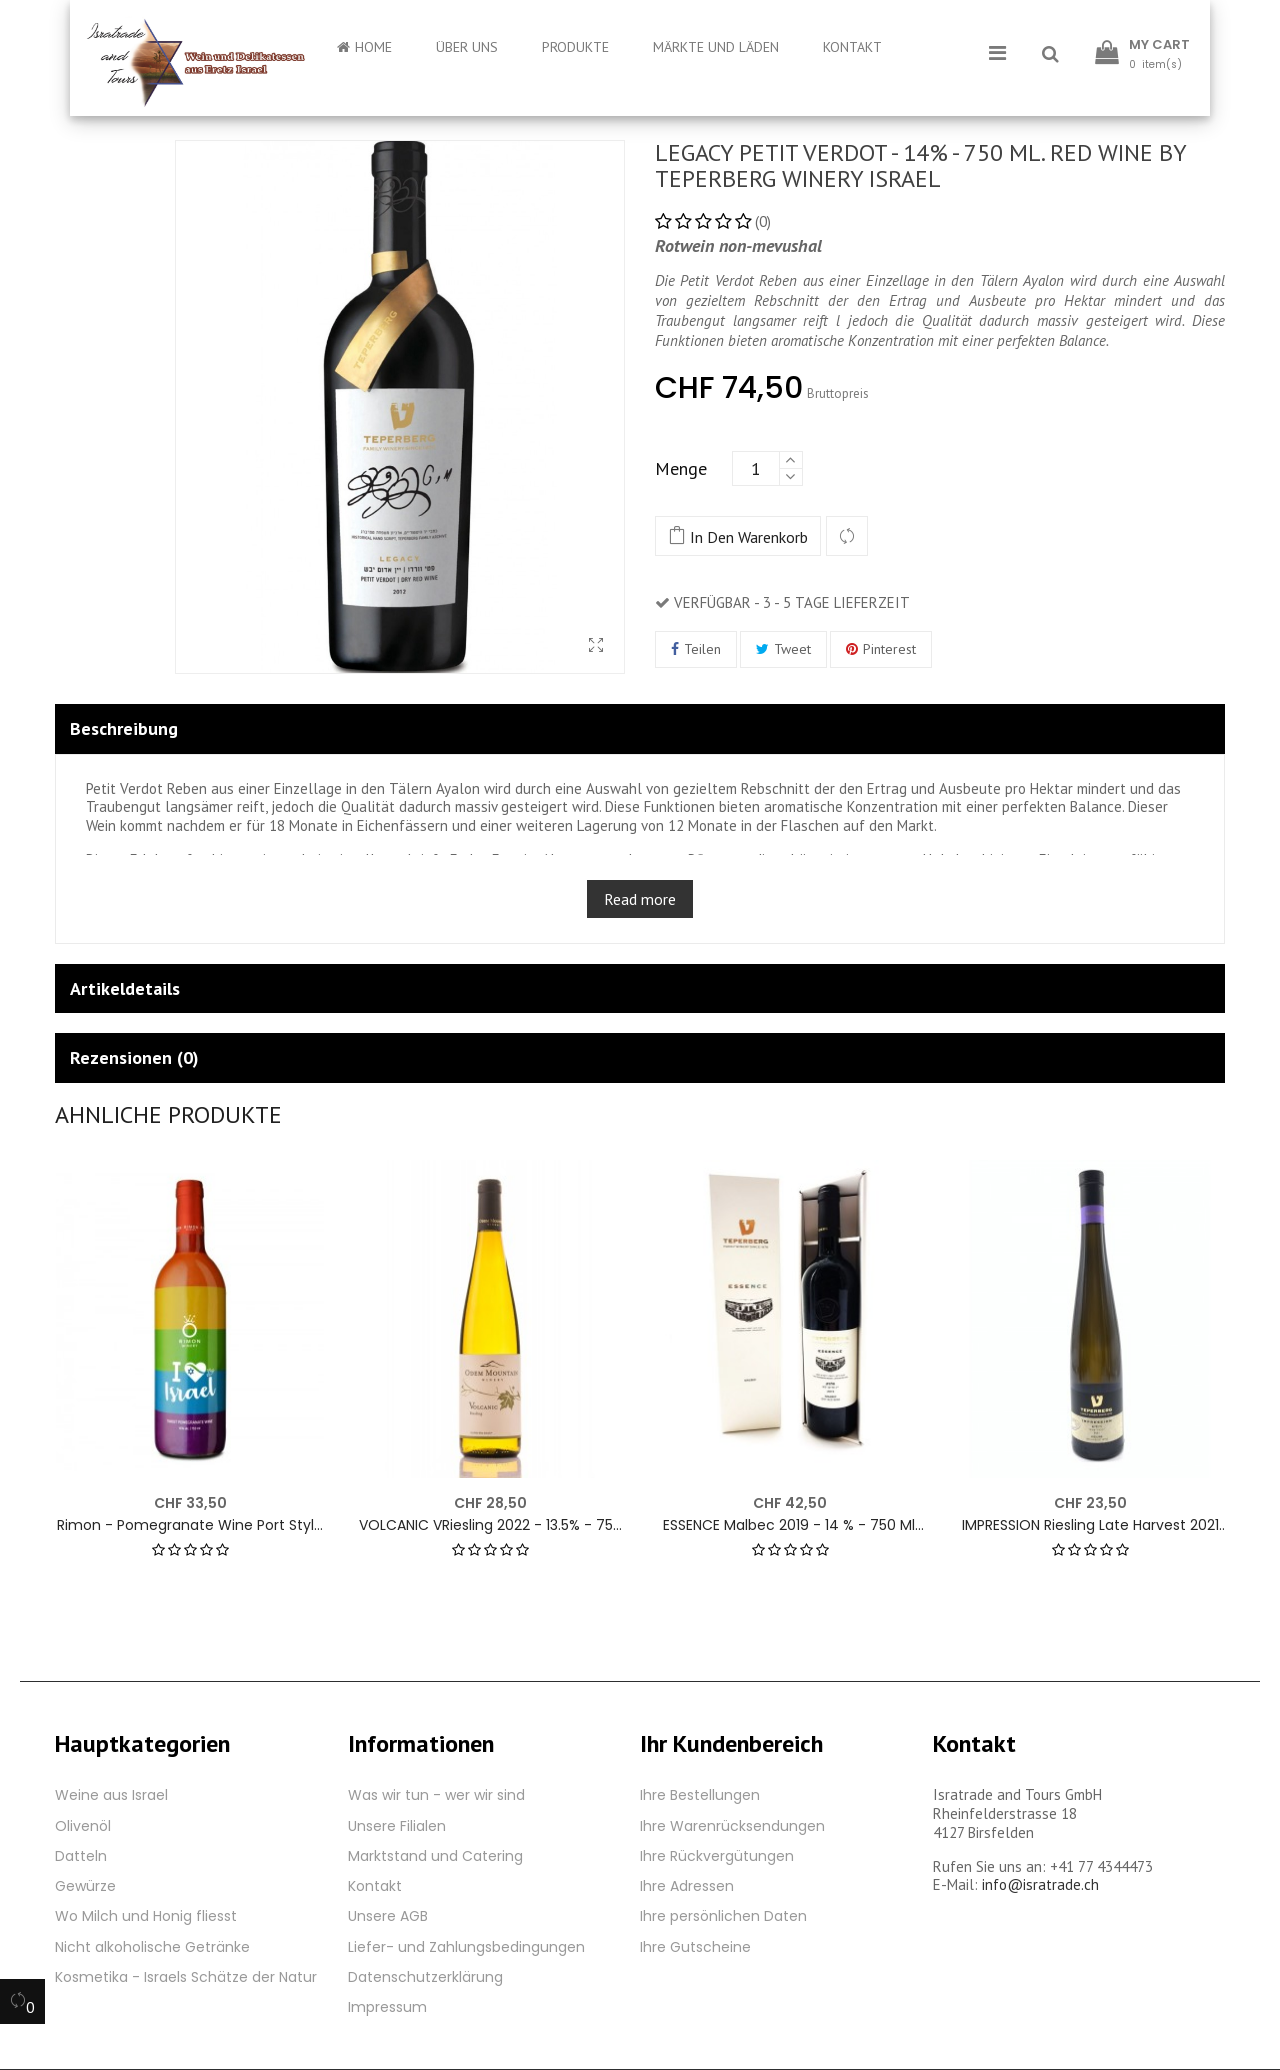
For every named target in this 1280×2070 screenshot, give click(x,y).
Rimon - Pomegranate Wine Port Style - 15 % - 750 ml (190, 1525)
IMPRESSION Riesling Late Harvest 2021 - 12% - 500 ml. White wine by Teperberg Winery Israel (1090, 1525)
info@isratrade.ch (1040, 1884)
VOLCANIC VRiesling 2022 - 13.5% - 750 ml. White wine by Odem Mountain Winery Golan (490, 1525)
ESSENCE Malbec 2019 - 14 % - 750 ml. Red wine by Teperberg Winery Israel (790, 1525)
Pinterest (889, 649)
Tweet (792, 649)
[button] (1050, 55)
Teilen (702, 649)
